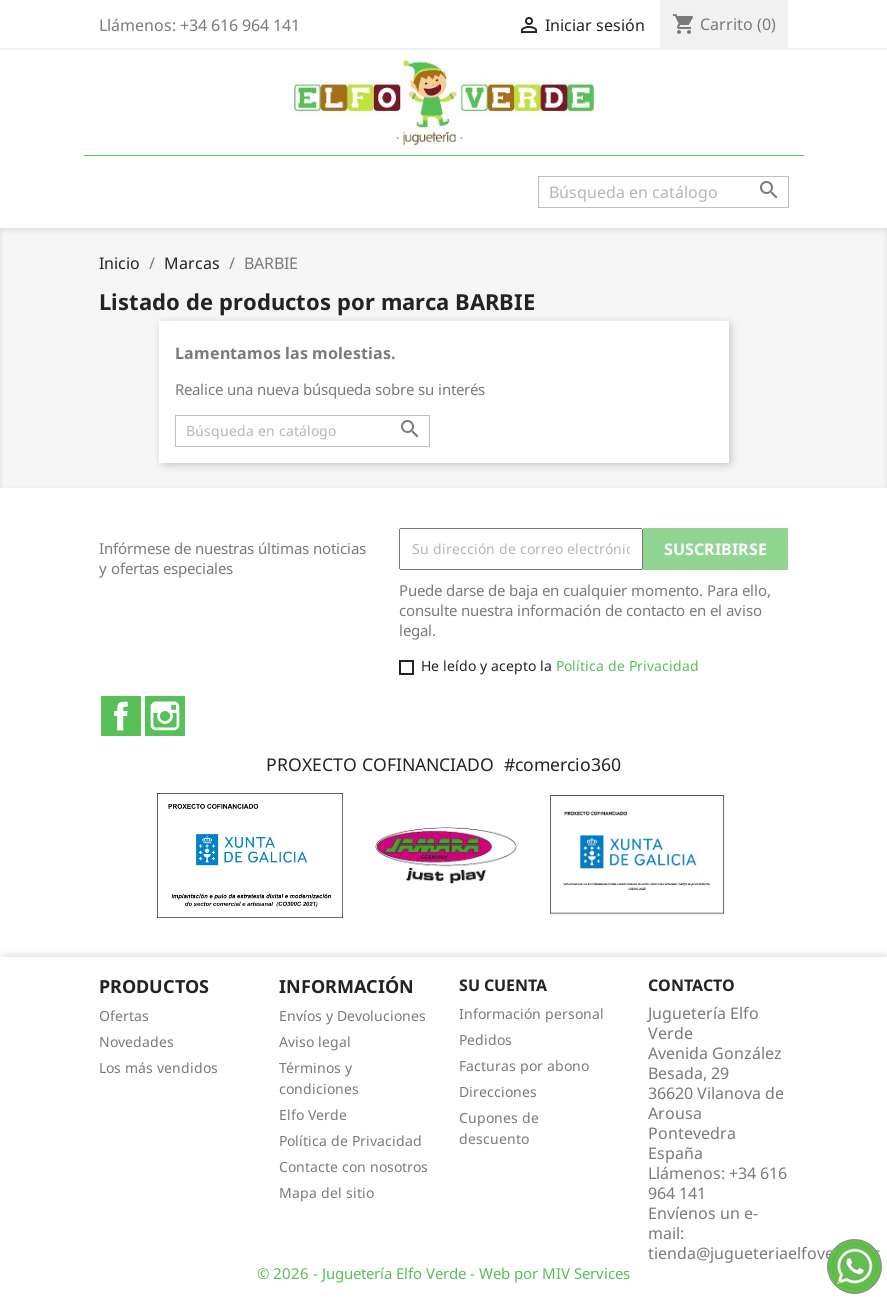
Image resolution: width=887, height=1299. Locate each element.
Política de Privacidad (627, 665)
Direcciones (498, 1091)
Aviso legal (315, 1041)
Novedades (136, 1041)
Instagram (165, 716)
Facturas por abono (524, 1065)
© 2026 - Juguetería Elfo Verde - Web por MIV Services (443, 1273)
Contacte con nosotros (353, 1166)
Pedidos (485, 1039)
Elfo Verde (313, 1114)
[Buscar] (663, 192)
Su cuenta (503, 985)
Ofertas (124, 1015)
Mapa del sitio (326, 1192)
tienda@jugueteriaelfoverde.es (764, 1253)
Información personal (531, 1013)
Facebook (121, 716)
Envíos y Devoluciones (352, 1015)
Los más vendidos (158, 1067)
